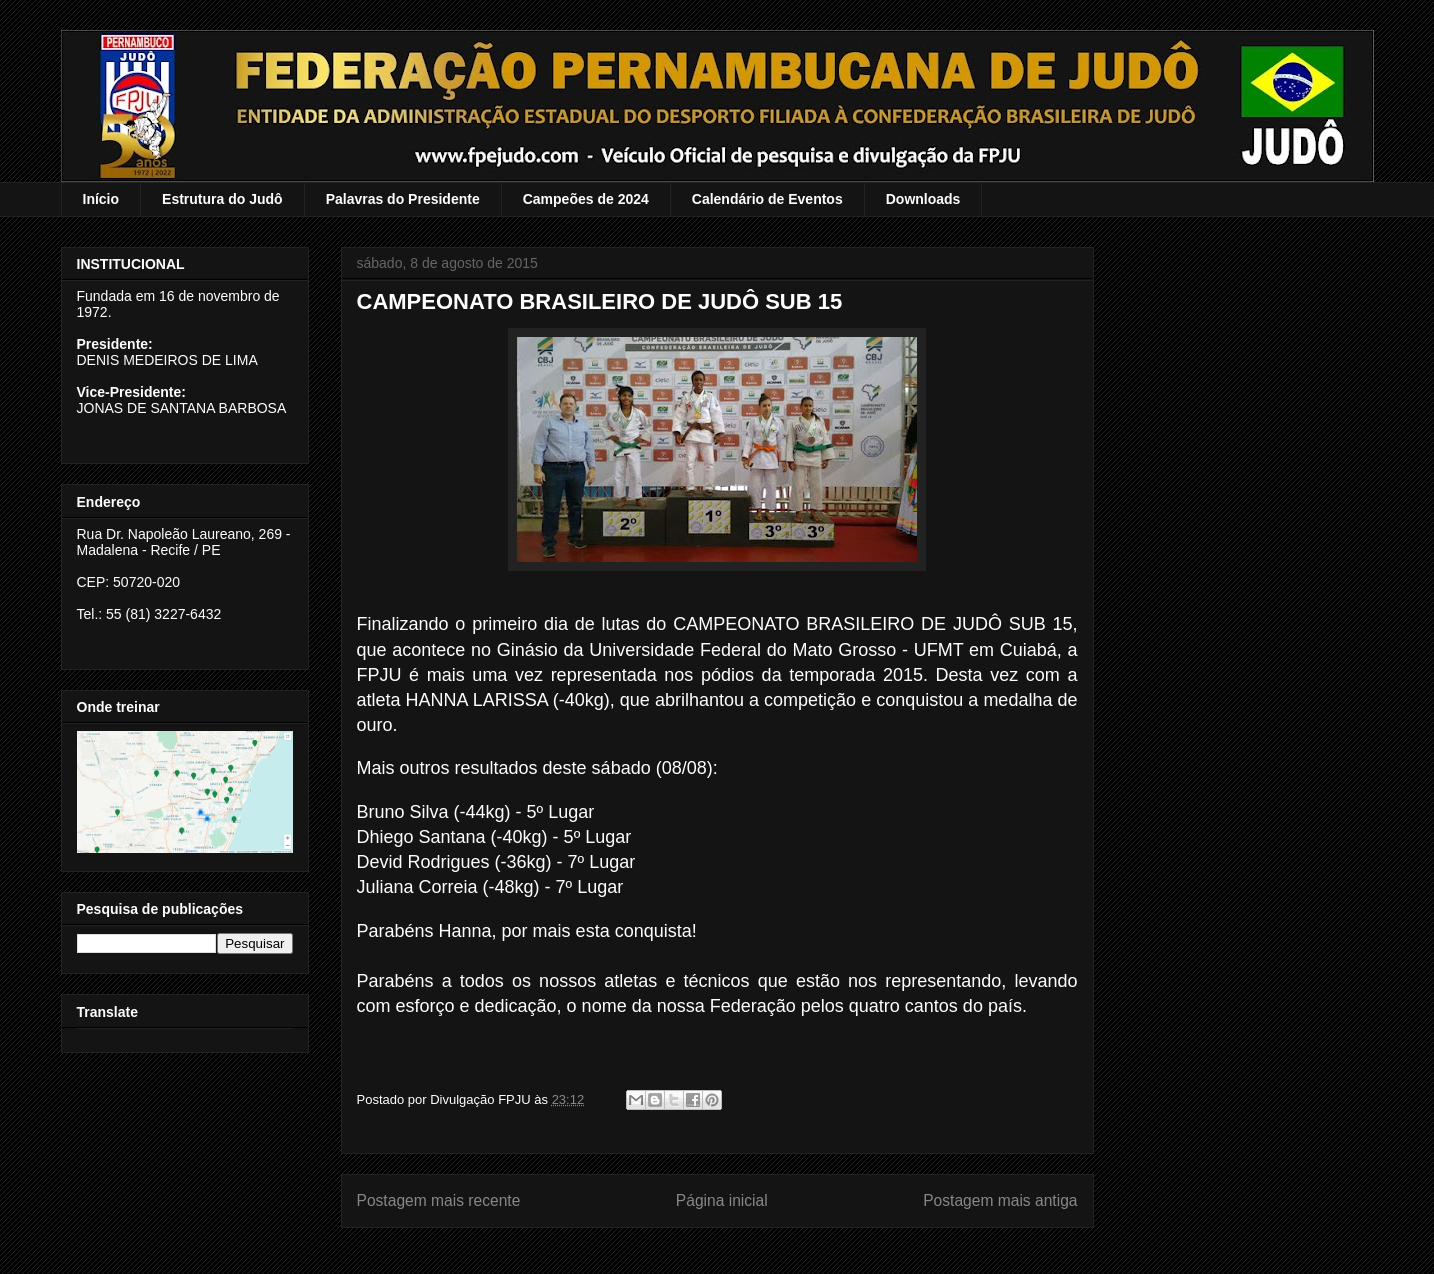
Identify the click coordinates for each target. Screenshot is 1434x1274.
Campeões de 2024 (586, 199)
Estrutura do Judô (222, 199)
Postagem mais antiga (1000, 1200)
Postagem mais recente (439, 1200)
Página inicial (722, 1200)
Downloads (923, 199)
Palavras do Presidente (403, 199)
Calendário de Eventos (767, 199)
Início (101, 199)
